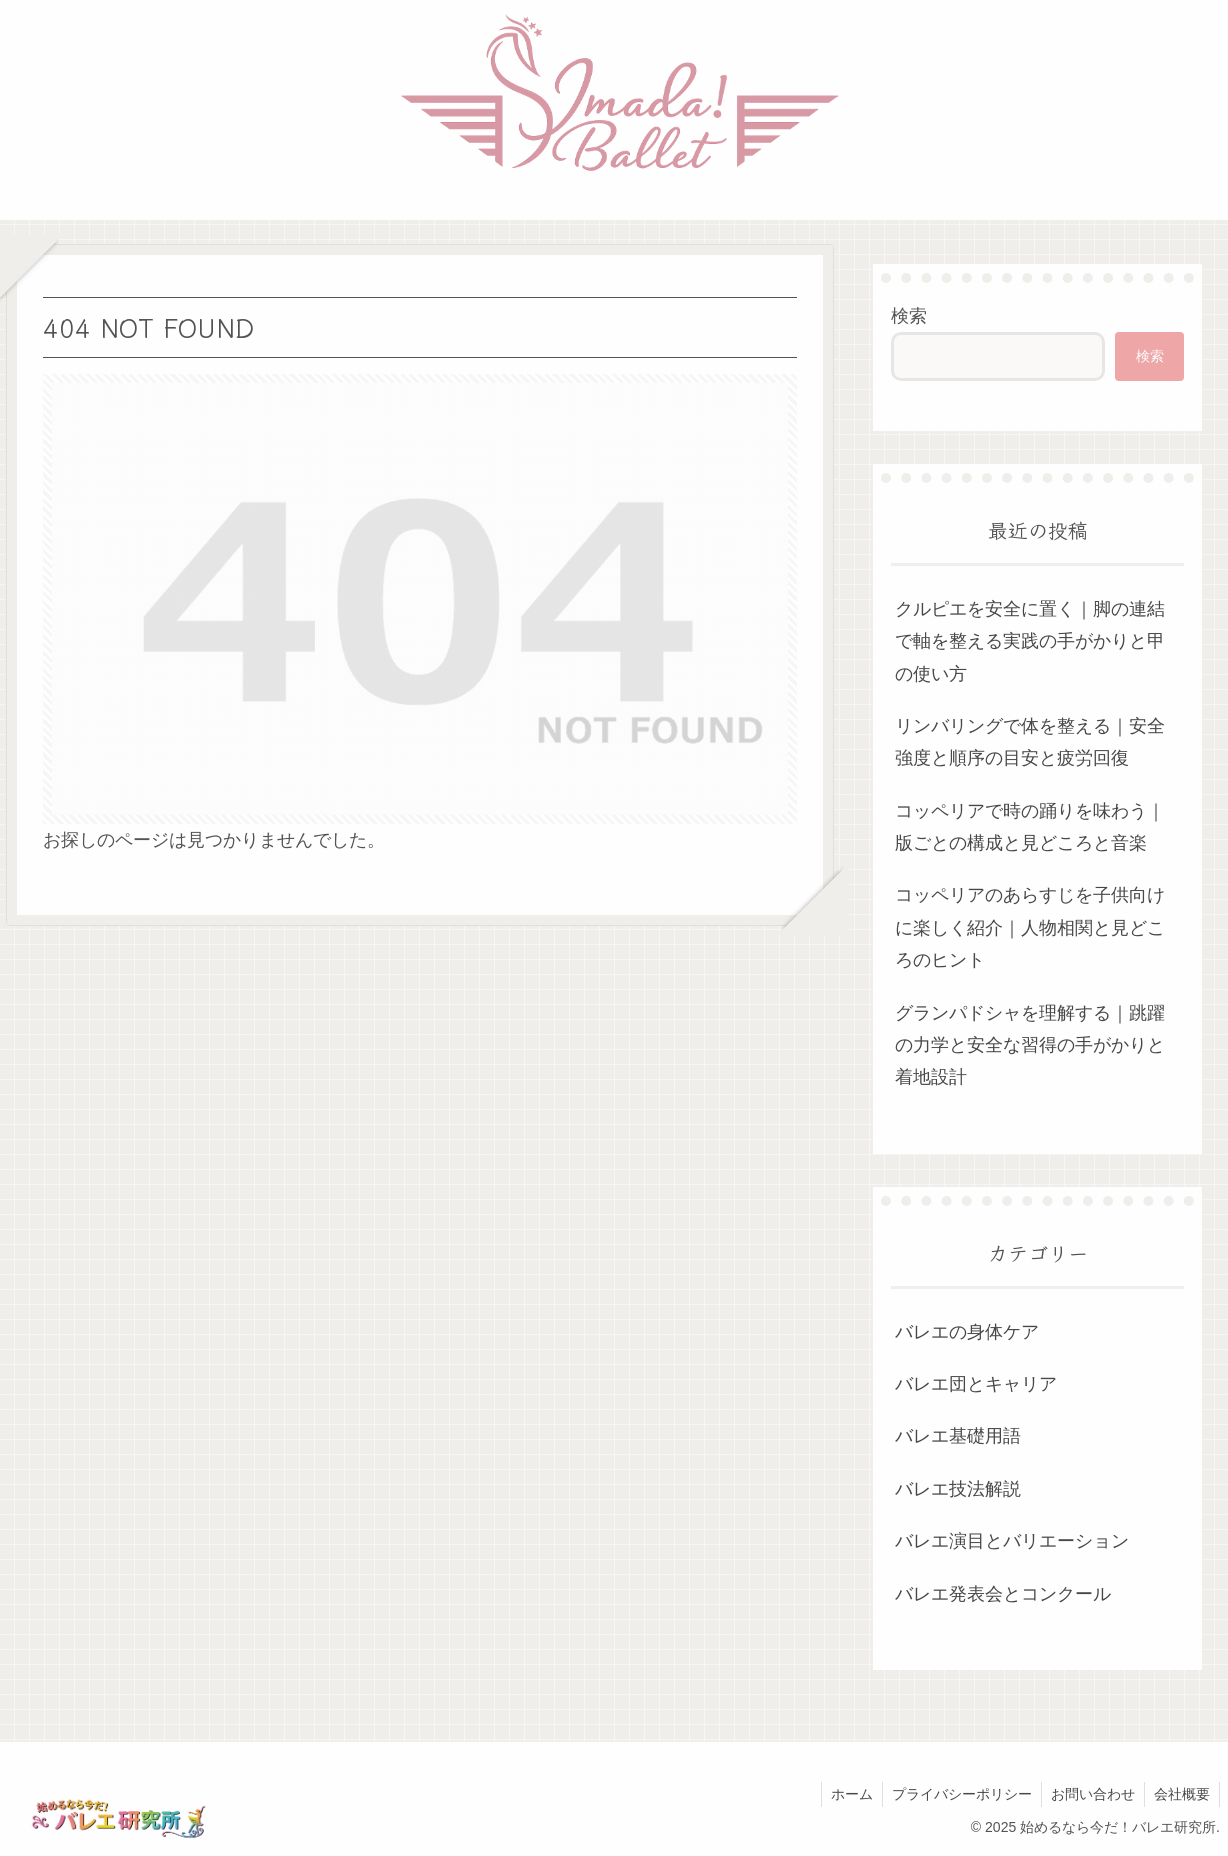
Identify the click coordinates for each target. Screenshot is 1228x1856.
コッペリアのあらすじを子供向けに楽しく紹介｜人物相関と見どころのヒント (1030, 927)
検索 (909, 316)
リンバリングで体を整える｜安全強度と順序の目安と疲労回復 (1030, 742)
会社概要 (1181, 1794)
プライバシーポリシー (957, 1794)
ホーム (845, 1794)
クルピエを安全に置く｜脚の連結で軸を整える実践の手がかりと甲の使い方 (1030, 641)
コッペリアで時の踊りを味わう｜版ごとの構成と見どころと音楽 (1030, 827)
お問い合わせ (1090, 1794)
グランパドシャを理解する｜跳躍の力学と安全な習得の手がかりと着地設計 (1030, 1045)
